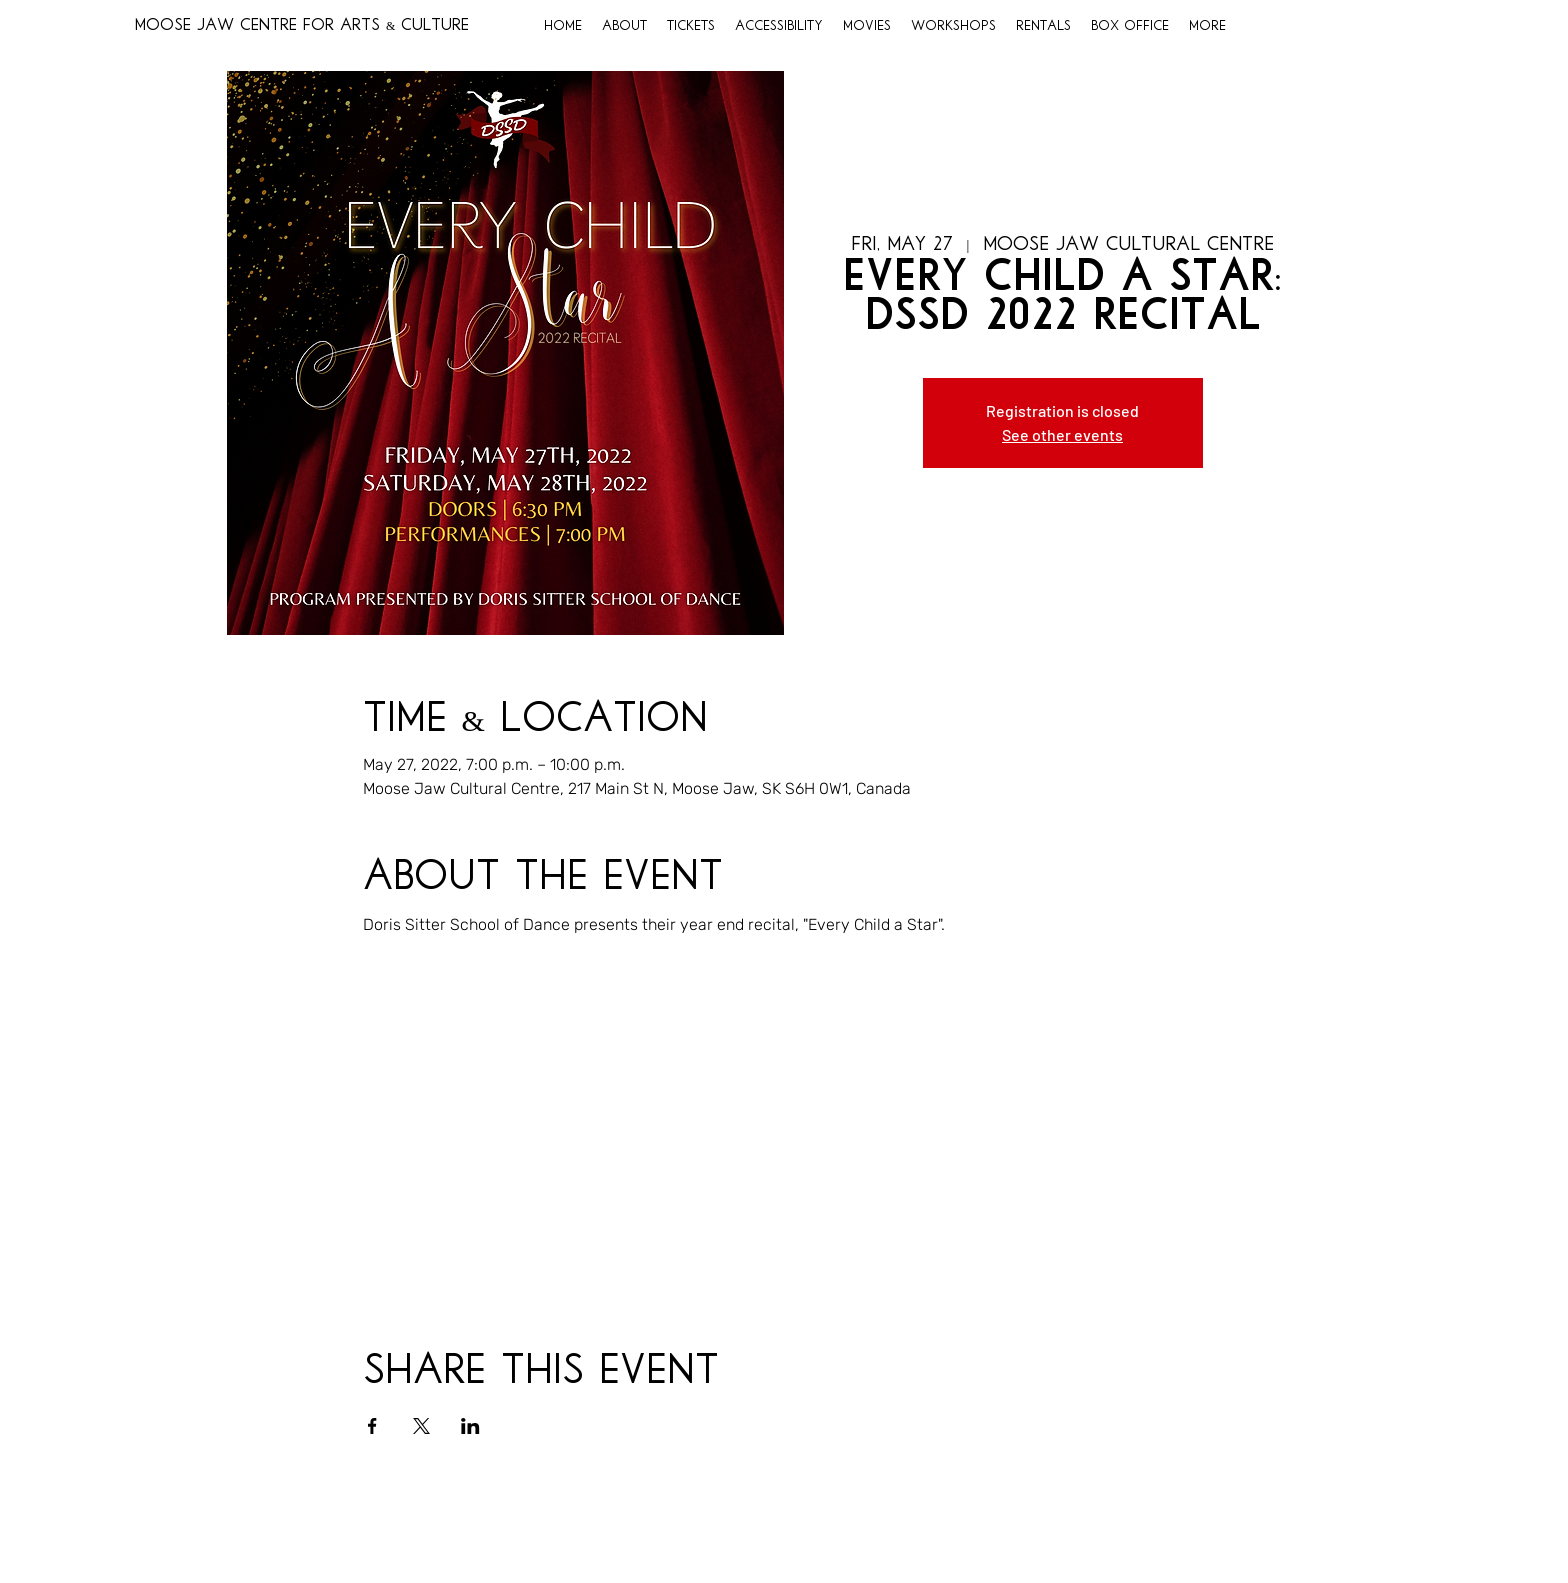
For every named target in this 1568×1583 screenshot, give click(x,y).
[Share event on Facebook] (372, 1426)
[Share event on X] (421, 1426)
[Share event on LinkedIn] (470, 1426)
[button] (624, 27)
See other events (1062, 434)
